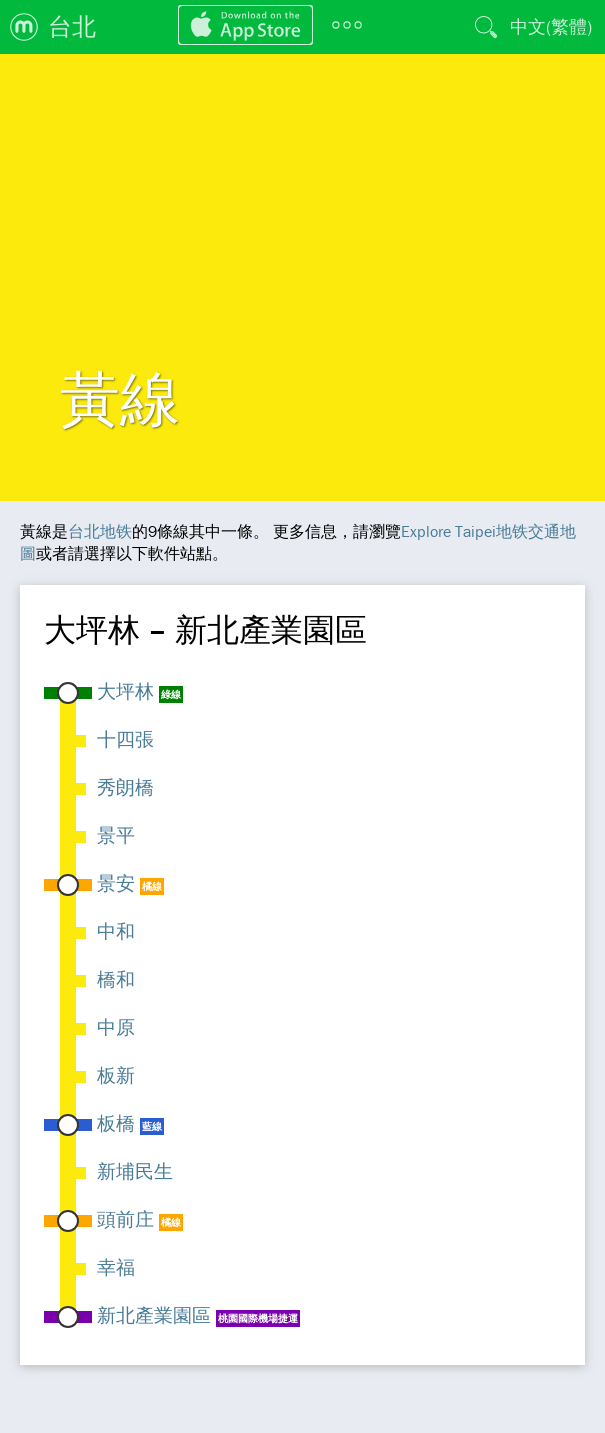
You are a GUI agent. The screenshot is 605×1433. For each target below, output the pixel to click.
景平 (116, 835)
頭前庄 (125, 1219)
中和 (116, 931)
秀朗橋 (125, 787)
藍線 (152, 1126)
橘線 (152, 886)
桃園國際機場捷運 (258, 1318)
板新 (116, 1075)
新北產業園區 (154, 1315)
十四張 (125, 739)
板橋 (116, 1123)
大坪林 (125, 691)
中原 (116, 1027)
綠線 (171, 694)
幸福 (116, 1267)
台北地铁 (100, 531)
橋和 (116, 979)
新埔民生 (135, 1171)
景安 (116, 883)
